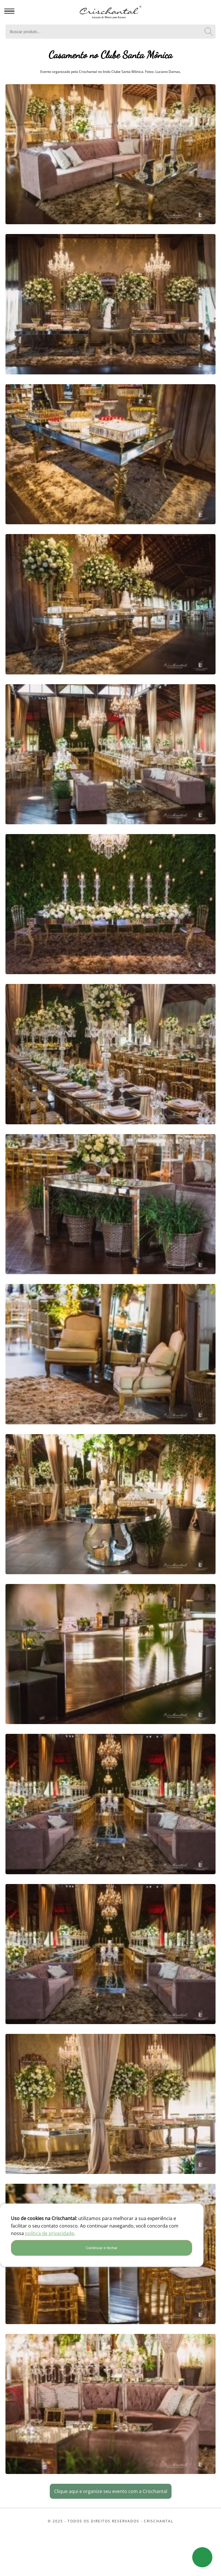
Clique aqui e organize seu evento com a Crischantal (110, 2491)
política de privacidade (49, 2233)
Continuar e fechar (101, 2248)
